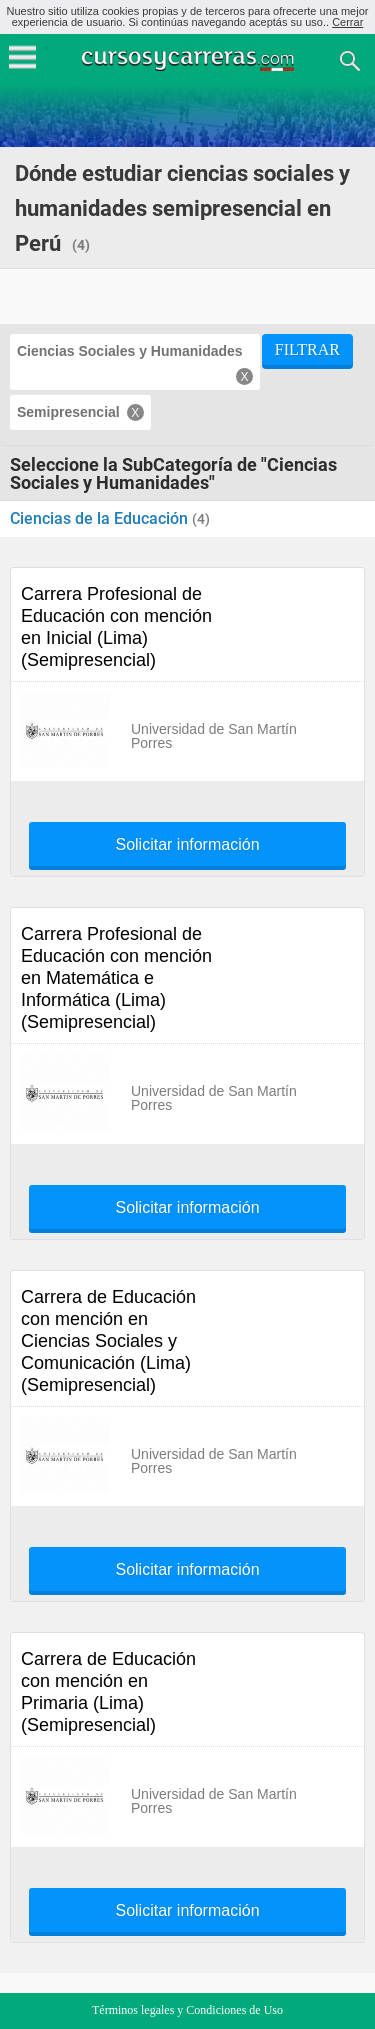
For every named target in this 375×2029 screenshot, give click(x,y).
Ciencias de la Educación (101, 518)
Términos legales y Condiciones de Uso (187, 2010)
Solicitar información (187, 845)
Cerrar (347, 22)
